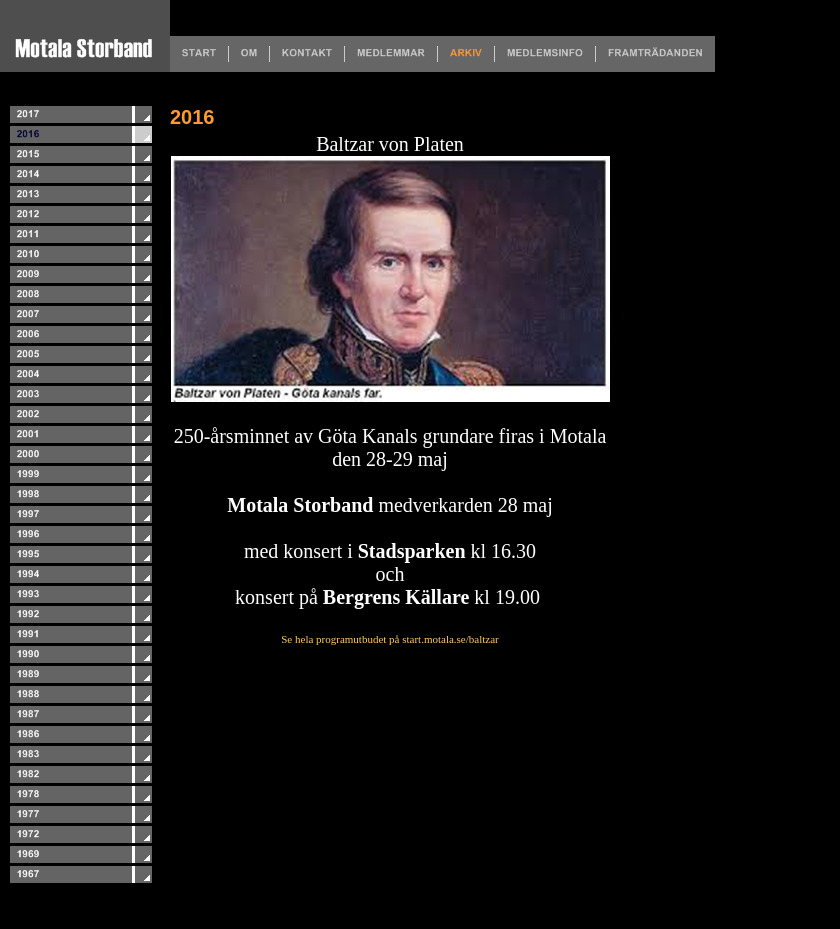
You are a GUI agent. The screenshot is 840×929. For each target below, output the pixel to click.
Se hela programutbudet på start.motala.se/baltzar (389, 639)
